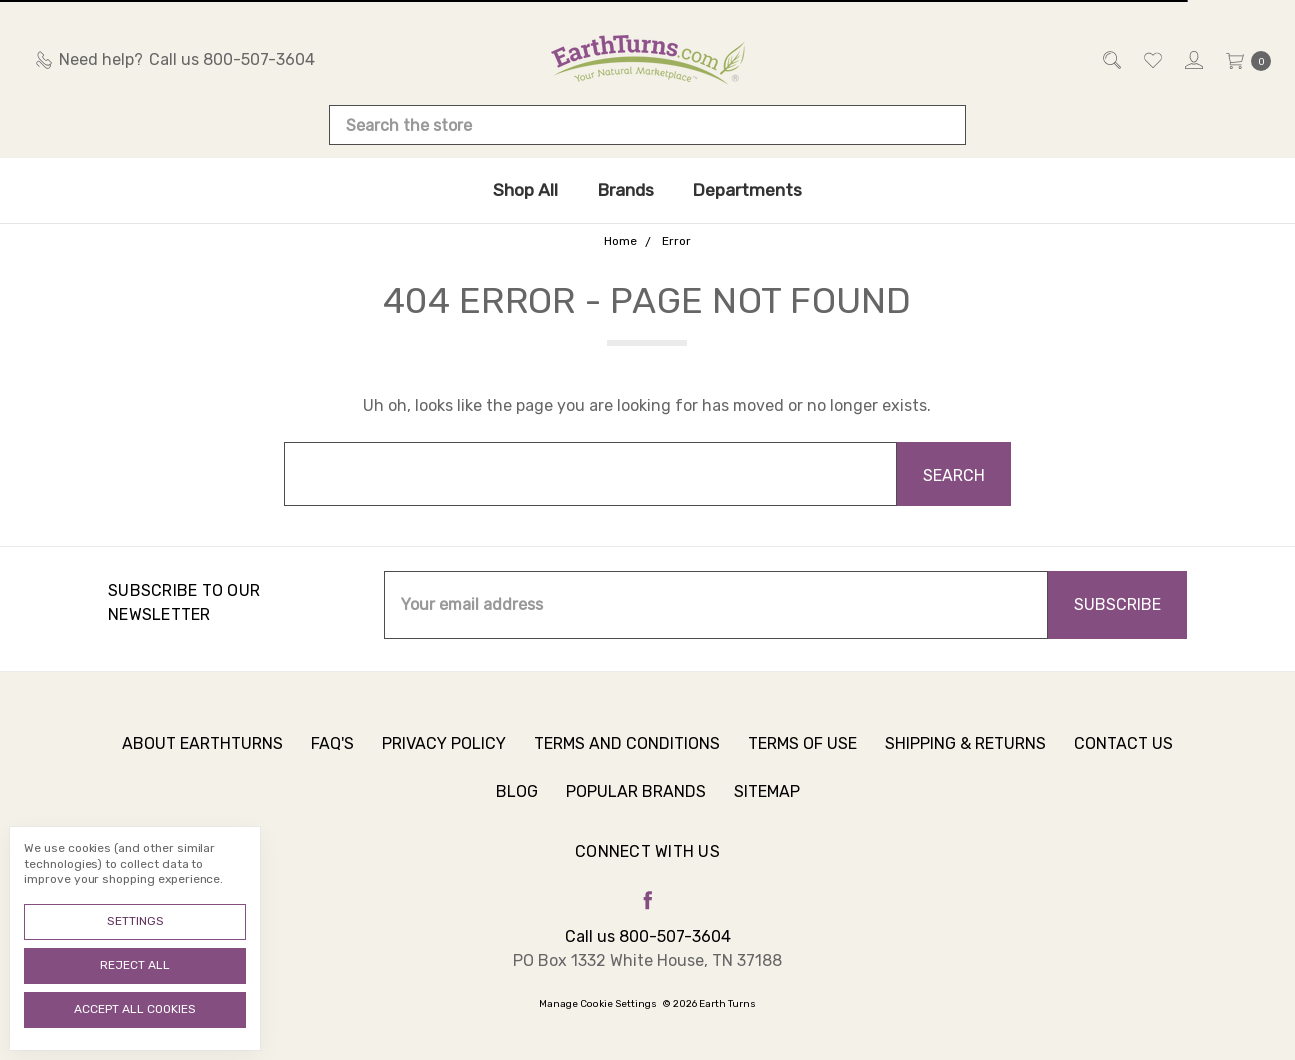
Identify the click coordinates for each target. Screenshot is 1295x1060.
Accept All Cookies (135, 1009)
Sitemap (767, 802)
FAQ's (332, 754)
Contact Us (1123, 754)
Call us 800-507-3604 (648, 936)
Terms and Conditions (627, 754)
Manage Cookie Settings (598, 1004)
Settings (135, 921)
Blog (517, 802)
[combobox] (648, 125)
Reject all (135, 965)
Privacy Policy (444, 754)
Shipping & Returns (965, 754)
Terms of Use (802, 754)
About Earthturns (202, 754)
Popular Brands (636, 802)
